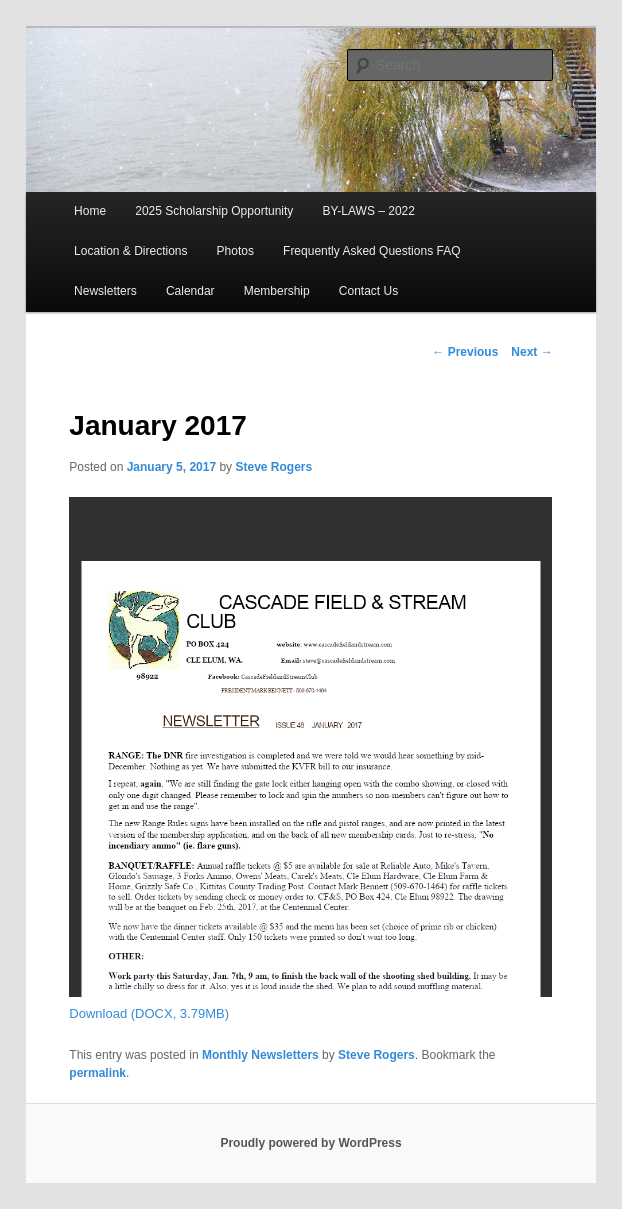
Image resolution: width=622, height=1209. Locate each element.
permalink (97, 1073)
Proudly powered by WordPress (310, 1143)
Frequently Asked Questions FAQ (371, 251)
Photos (235, 251)
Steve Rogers (273, 467)
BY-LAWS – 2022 (368, 211)
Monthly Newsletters (260, 1055)
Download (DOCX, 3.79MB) (149, 1013)
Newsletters (105, 291)
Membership (277, 291)
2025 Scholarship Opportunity (214, 211)
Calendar (190, 291)
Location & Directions (130, 251)
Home (90, 211)
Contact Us (368, 291)
